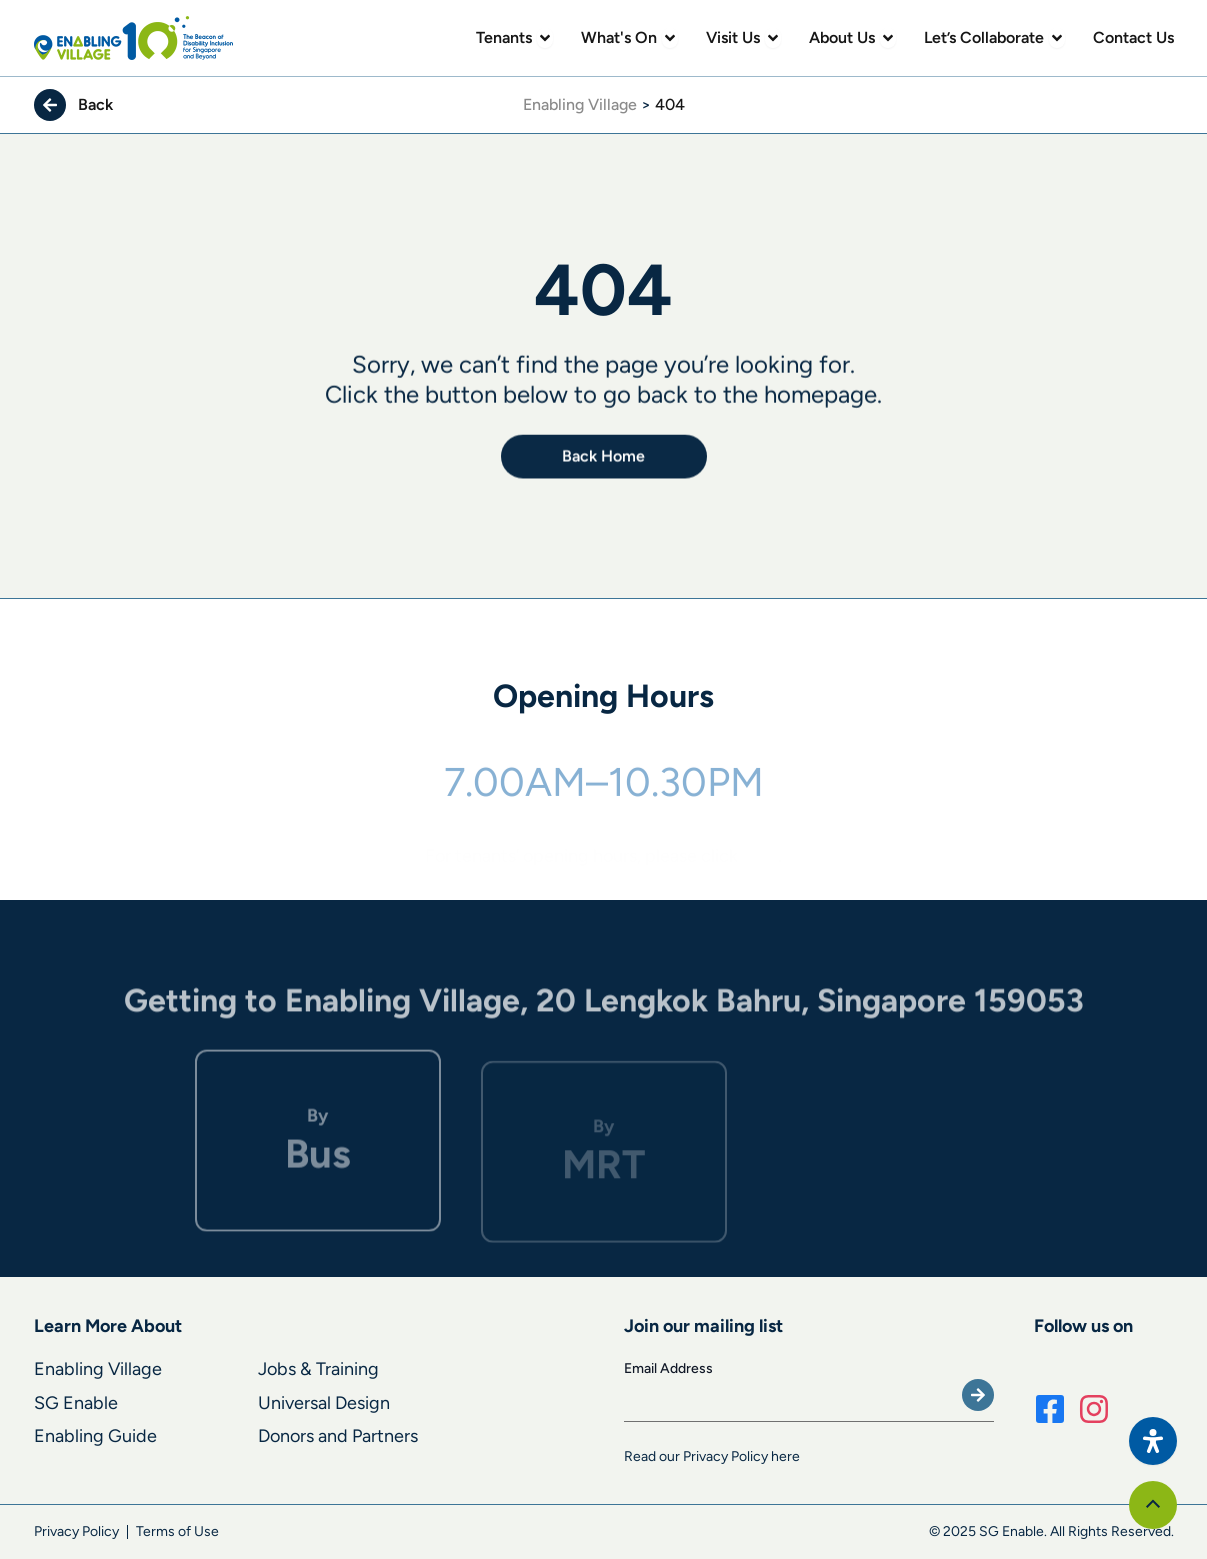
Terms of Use (177, 1531)
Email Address (668, 1368)
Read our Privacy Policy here (712, 1456)
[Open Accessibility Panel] (1153, 1441)
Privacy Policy (76, 1531)
